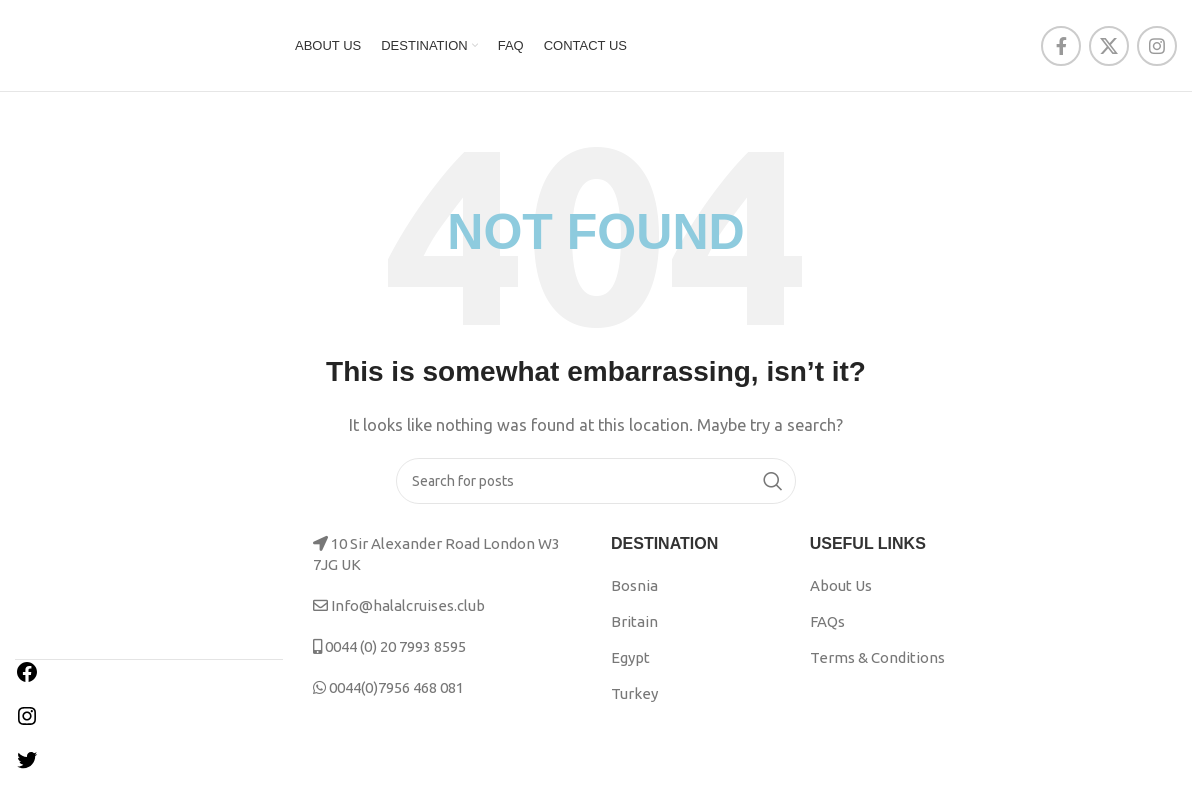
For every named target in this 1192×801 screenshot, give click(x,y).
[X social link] (1109, 52)
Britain (634, 634)
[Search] (596, 494)
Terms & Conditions (877, 670)
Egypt (630, 670)
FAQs (827, 634)
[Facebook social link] (1061, 52)
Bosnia (634, 598)
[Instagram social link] (1157, 52)
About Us (841, 598)
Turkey (634, 706)
